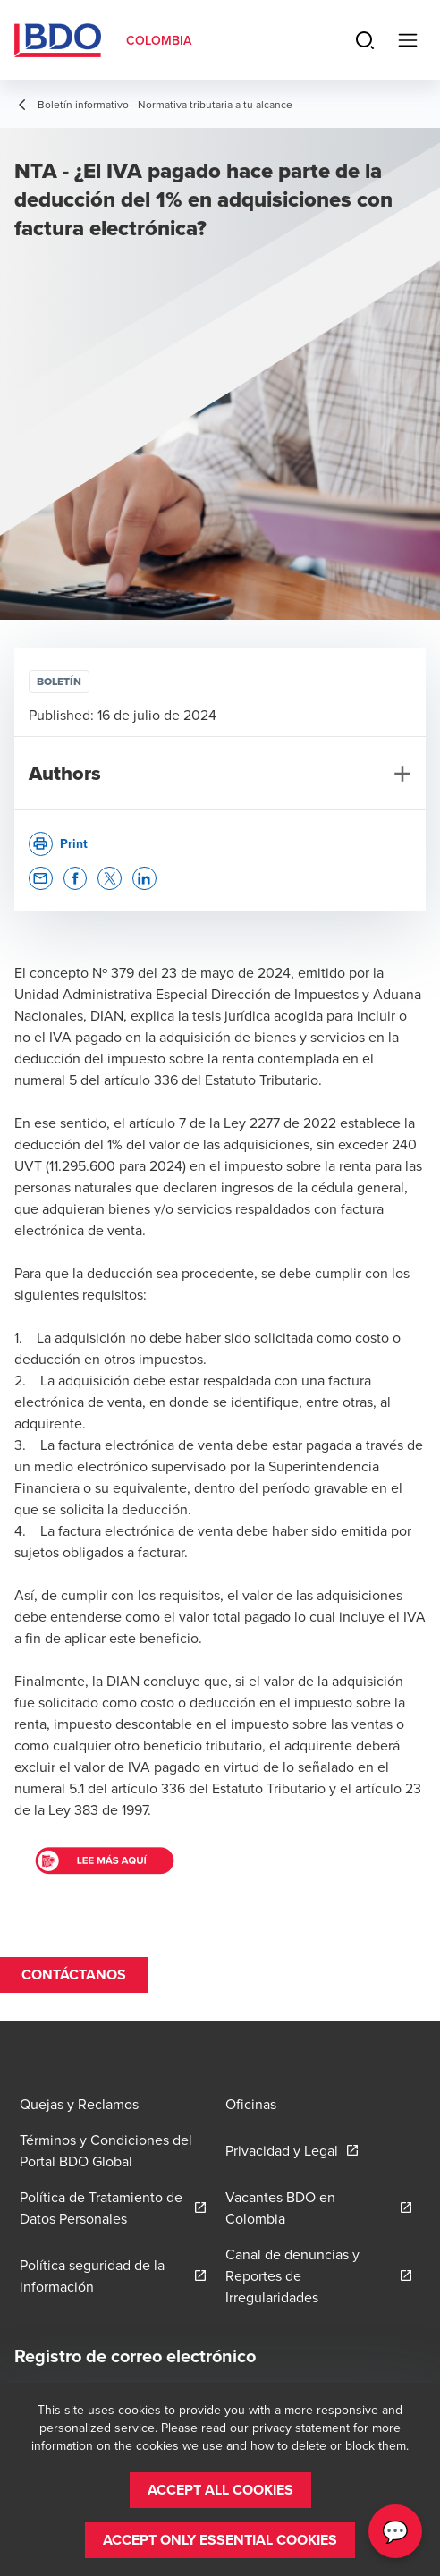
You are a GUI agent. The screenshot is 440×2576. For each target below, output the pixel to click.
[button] (41, 879)
